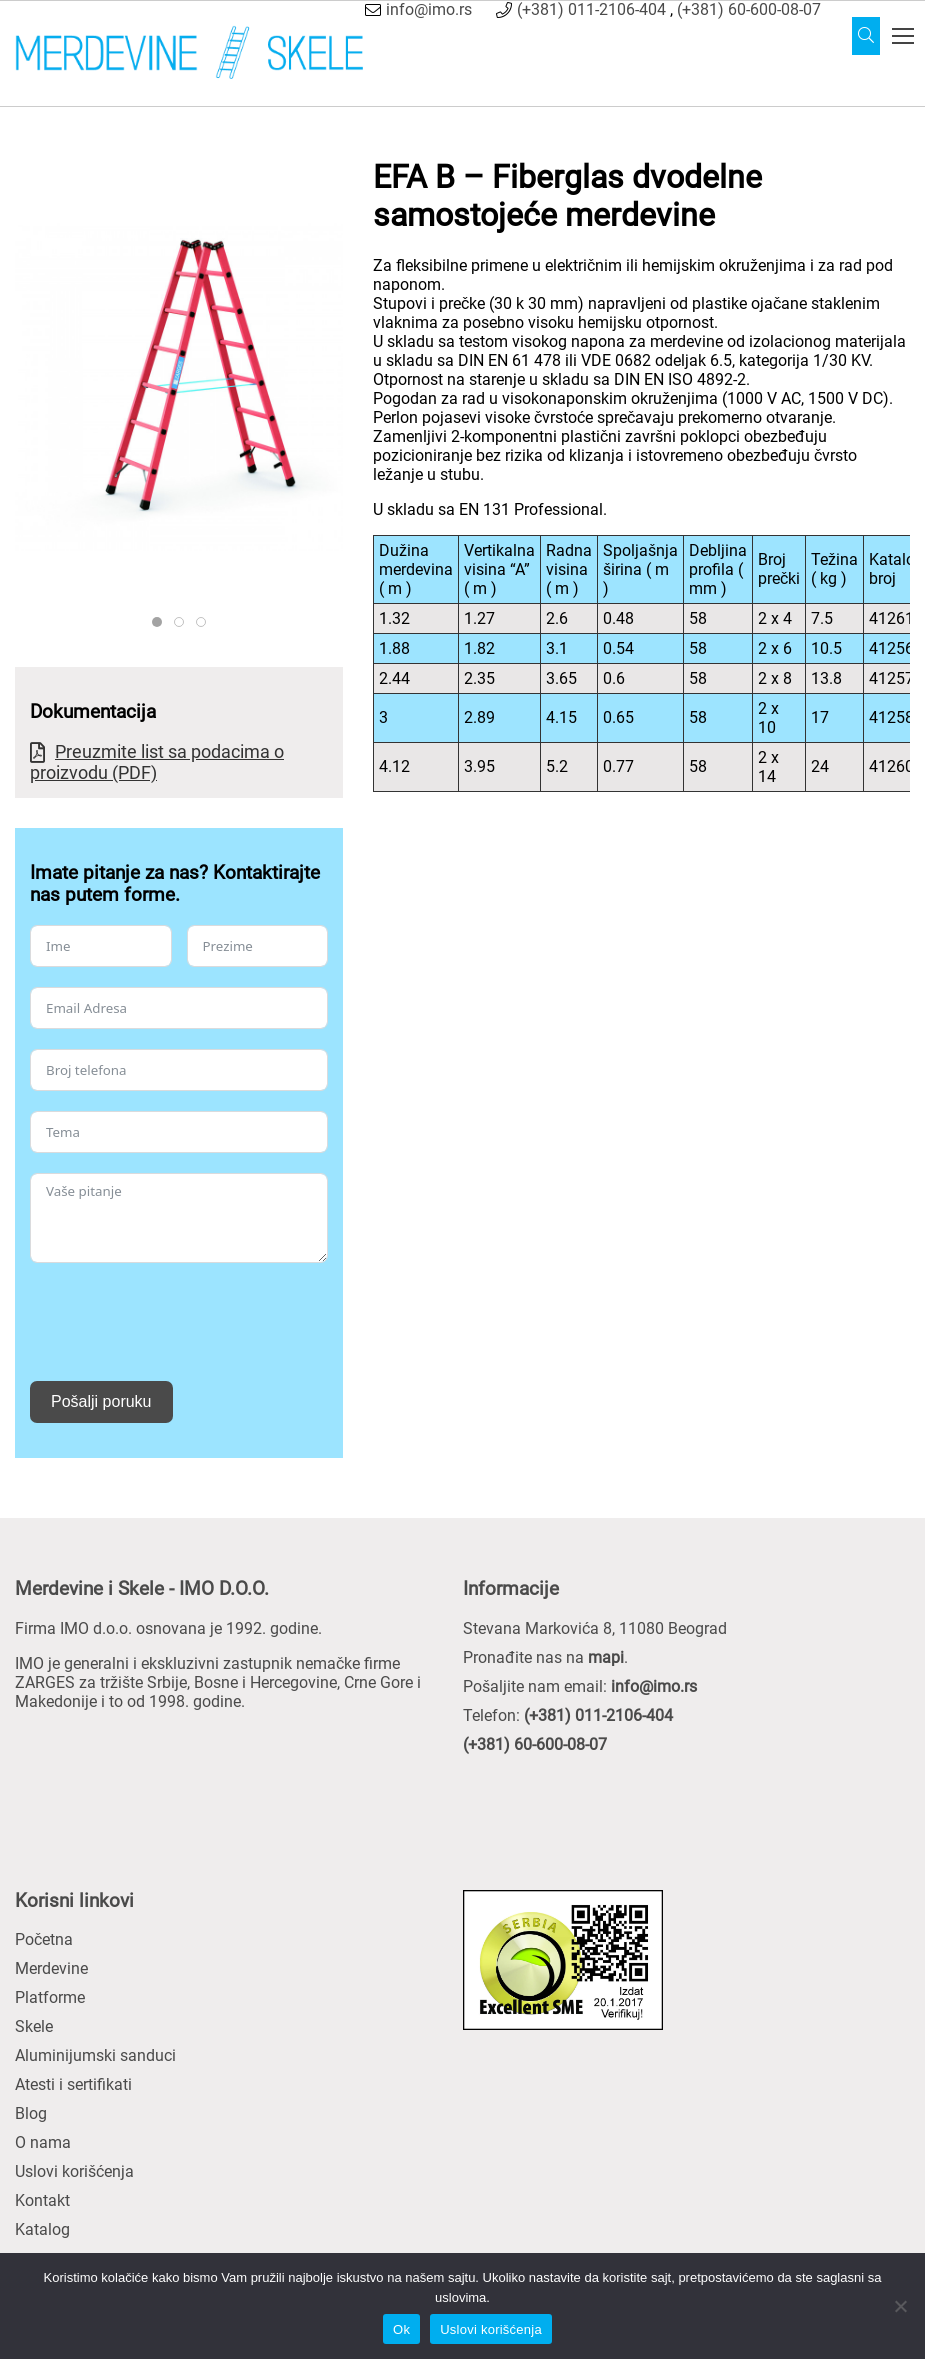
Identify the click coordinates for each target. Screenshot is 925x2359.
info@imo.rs (429, 9)
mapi (606, 1657)
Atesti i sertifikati (73, 2084)
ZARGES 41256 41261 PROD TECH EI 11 (205, 622)
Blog (31, 2113)
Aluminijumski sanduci (95, 2055)
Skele (34, 2026)
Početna (44, 1939)
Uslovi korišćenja (74, 2171)
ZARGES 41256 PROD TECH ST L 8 (161, 622)
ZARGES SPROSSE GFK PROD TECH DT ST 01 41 (183, 622)
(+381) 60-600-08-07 (749, 9)
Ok (401, 2329)
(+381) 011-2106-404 (591, 9)
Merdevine (51, 1968)
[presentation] (182, 1322)
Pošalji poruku (101, 1401)
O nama (43, 2142)
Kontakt (42, 2200)
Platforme (50, 1997)
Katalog (42, 2229)
